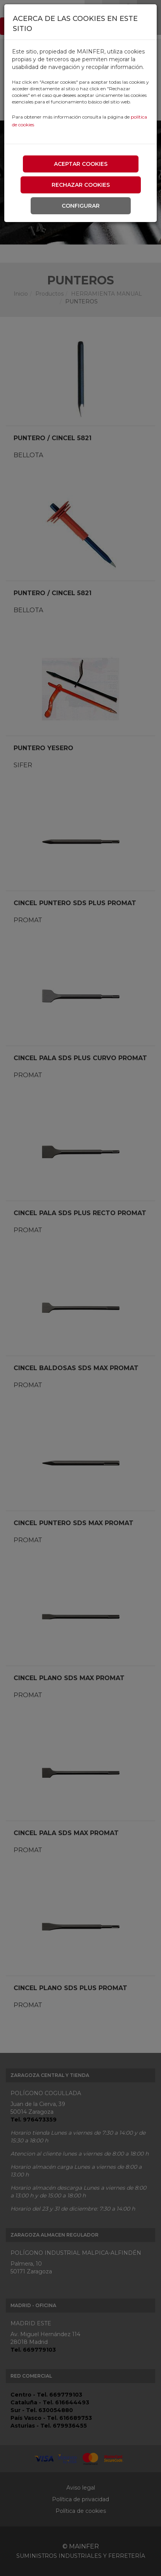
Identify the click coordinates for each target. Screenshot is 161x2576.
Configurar (81, 205)
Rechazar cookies (81, 184)
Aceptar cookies (80, 163)
